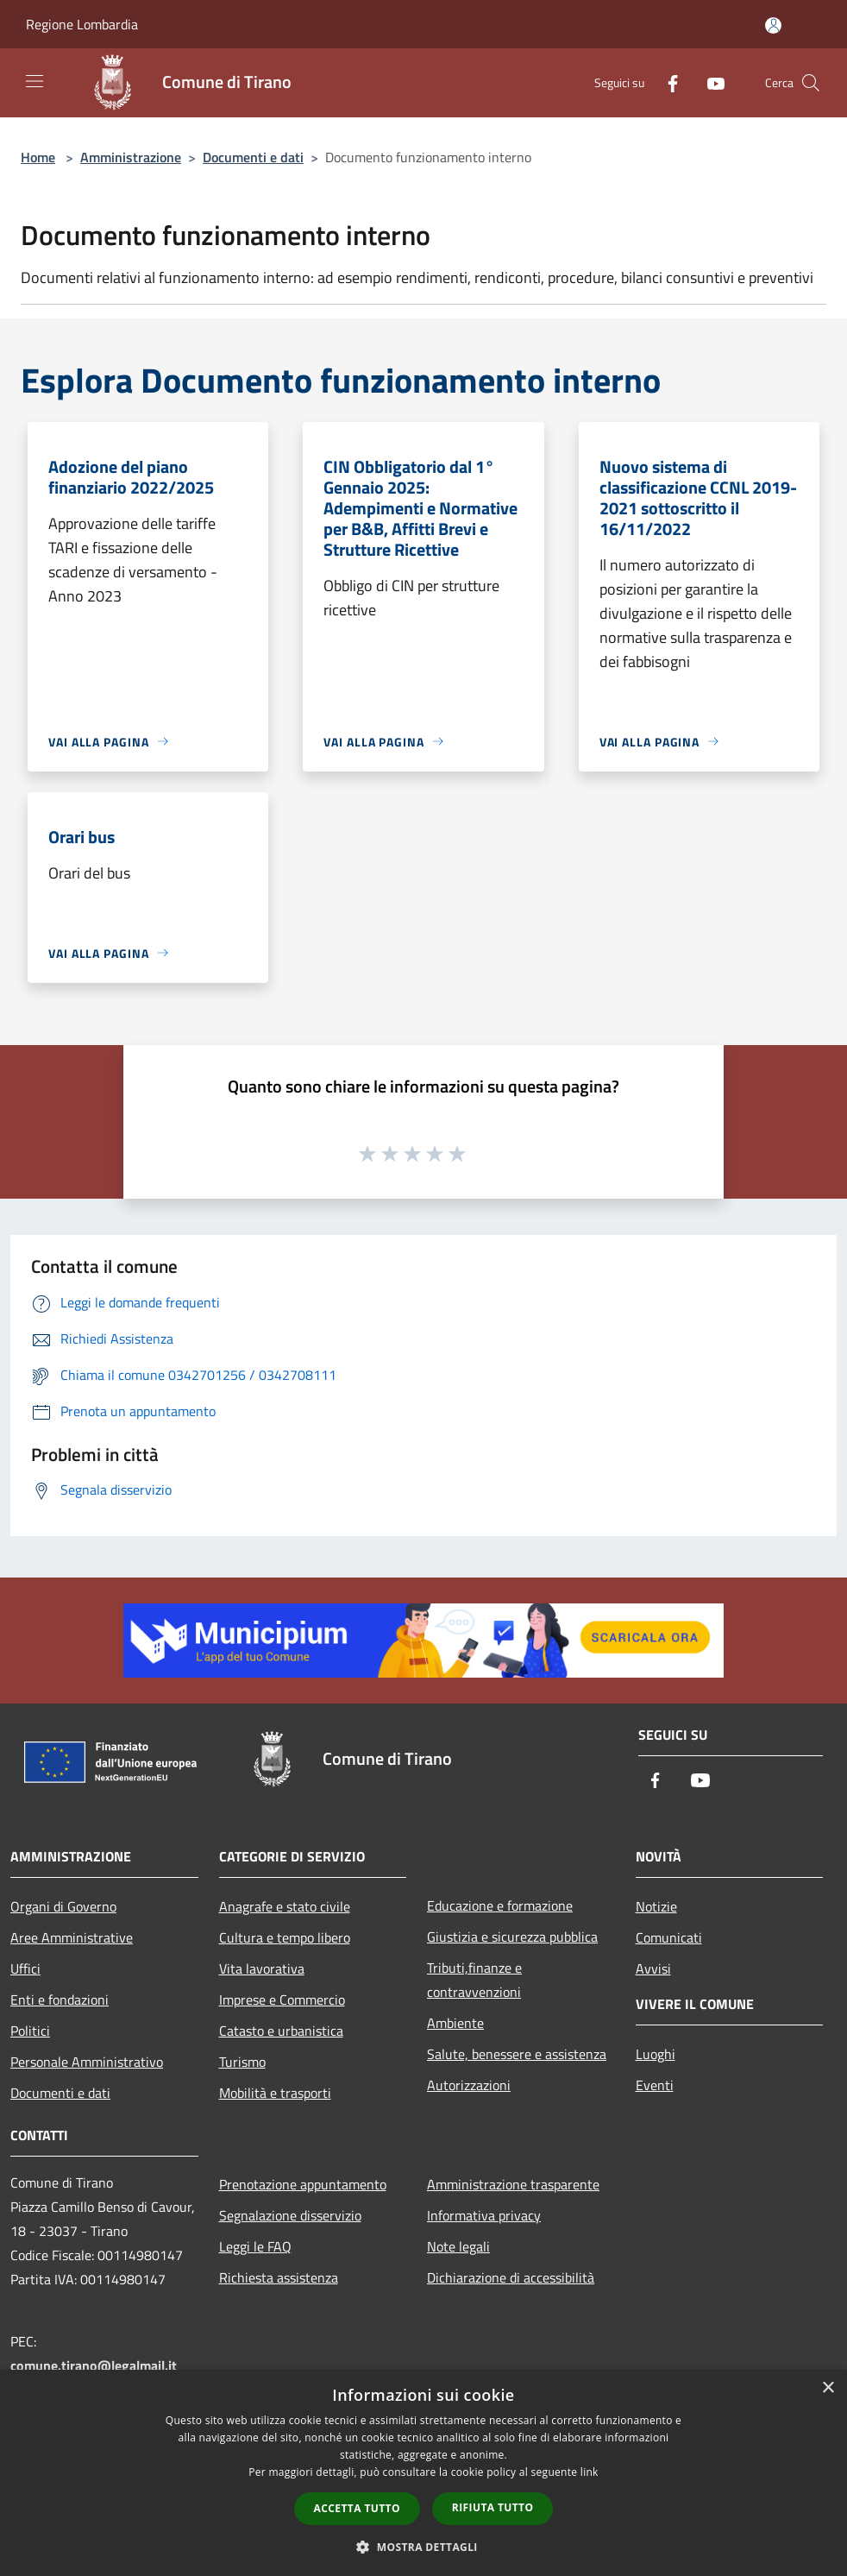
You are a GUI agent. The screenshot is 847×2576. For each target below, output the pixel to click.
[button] (423, 2546)
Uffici (25, 1968)
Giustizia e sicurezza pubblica (512, 1936)
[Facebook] (666, 82)
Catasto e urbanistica (281, 2030)
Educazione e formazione (500, 1905)
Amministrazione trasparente (513, 2184)
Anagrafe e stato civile (284, 1906)
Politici (30, 2030)
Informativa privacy (484, 2215)
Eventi (655, 2085)
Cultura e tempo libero (284, 1937)
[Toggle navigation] (34, 81)
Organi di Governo (63, 1906)
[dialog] (423, 2473)
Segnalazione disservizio (290, 2215)
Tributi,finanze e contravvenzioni (474, 1979)
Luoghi (655, 2054)
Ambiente (455, 2022)
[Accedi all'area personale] (773, 25)
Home (38, 157)
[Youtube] (709, 82)
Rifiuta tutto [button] (493, 2507)
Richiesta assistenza (278, 2277)
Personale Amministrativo (86, 2061)
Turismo (242, 2061)
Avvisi (653, 1968)
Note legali (458, 2246)
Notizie (656, 1906)
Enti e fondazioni (59, 1999)
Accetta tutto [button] (357, 2508)
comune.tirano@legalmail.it (93, 2365)
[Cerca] (810, 82)
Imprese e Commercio (282, 1999)
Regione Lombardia (82, 24)
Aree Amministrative (71, 1937)
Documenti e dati (253, 157)
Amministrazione (130, 157)
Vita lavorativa (261, 1968)
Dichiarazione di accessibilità (510, 2277)
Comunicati (669, 1937)
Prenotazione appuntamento (302, 2184)
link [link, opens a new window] (589, 2472)
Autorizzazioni (469, 2085)
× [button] (827, 2388)
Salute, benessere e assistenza (516, 2054)
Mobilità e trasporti (275, 2092)
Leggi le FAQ (255, 2246)
